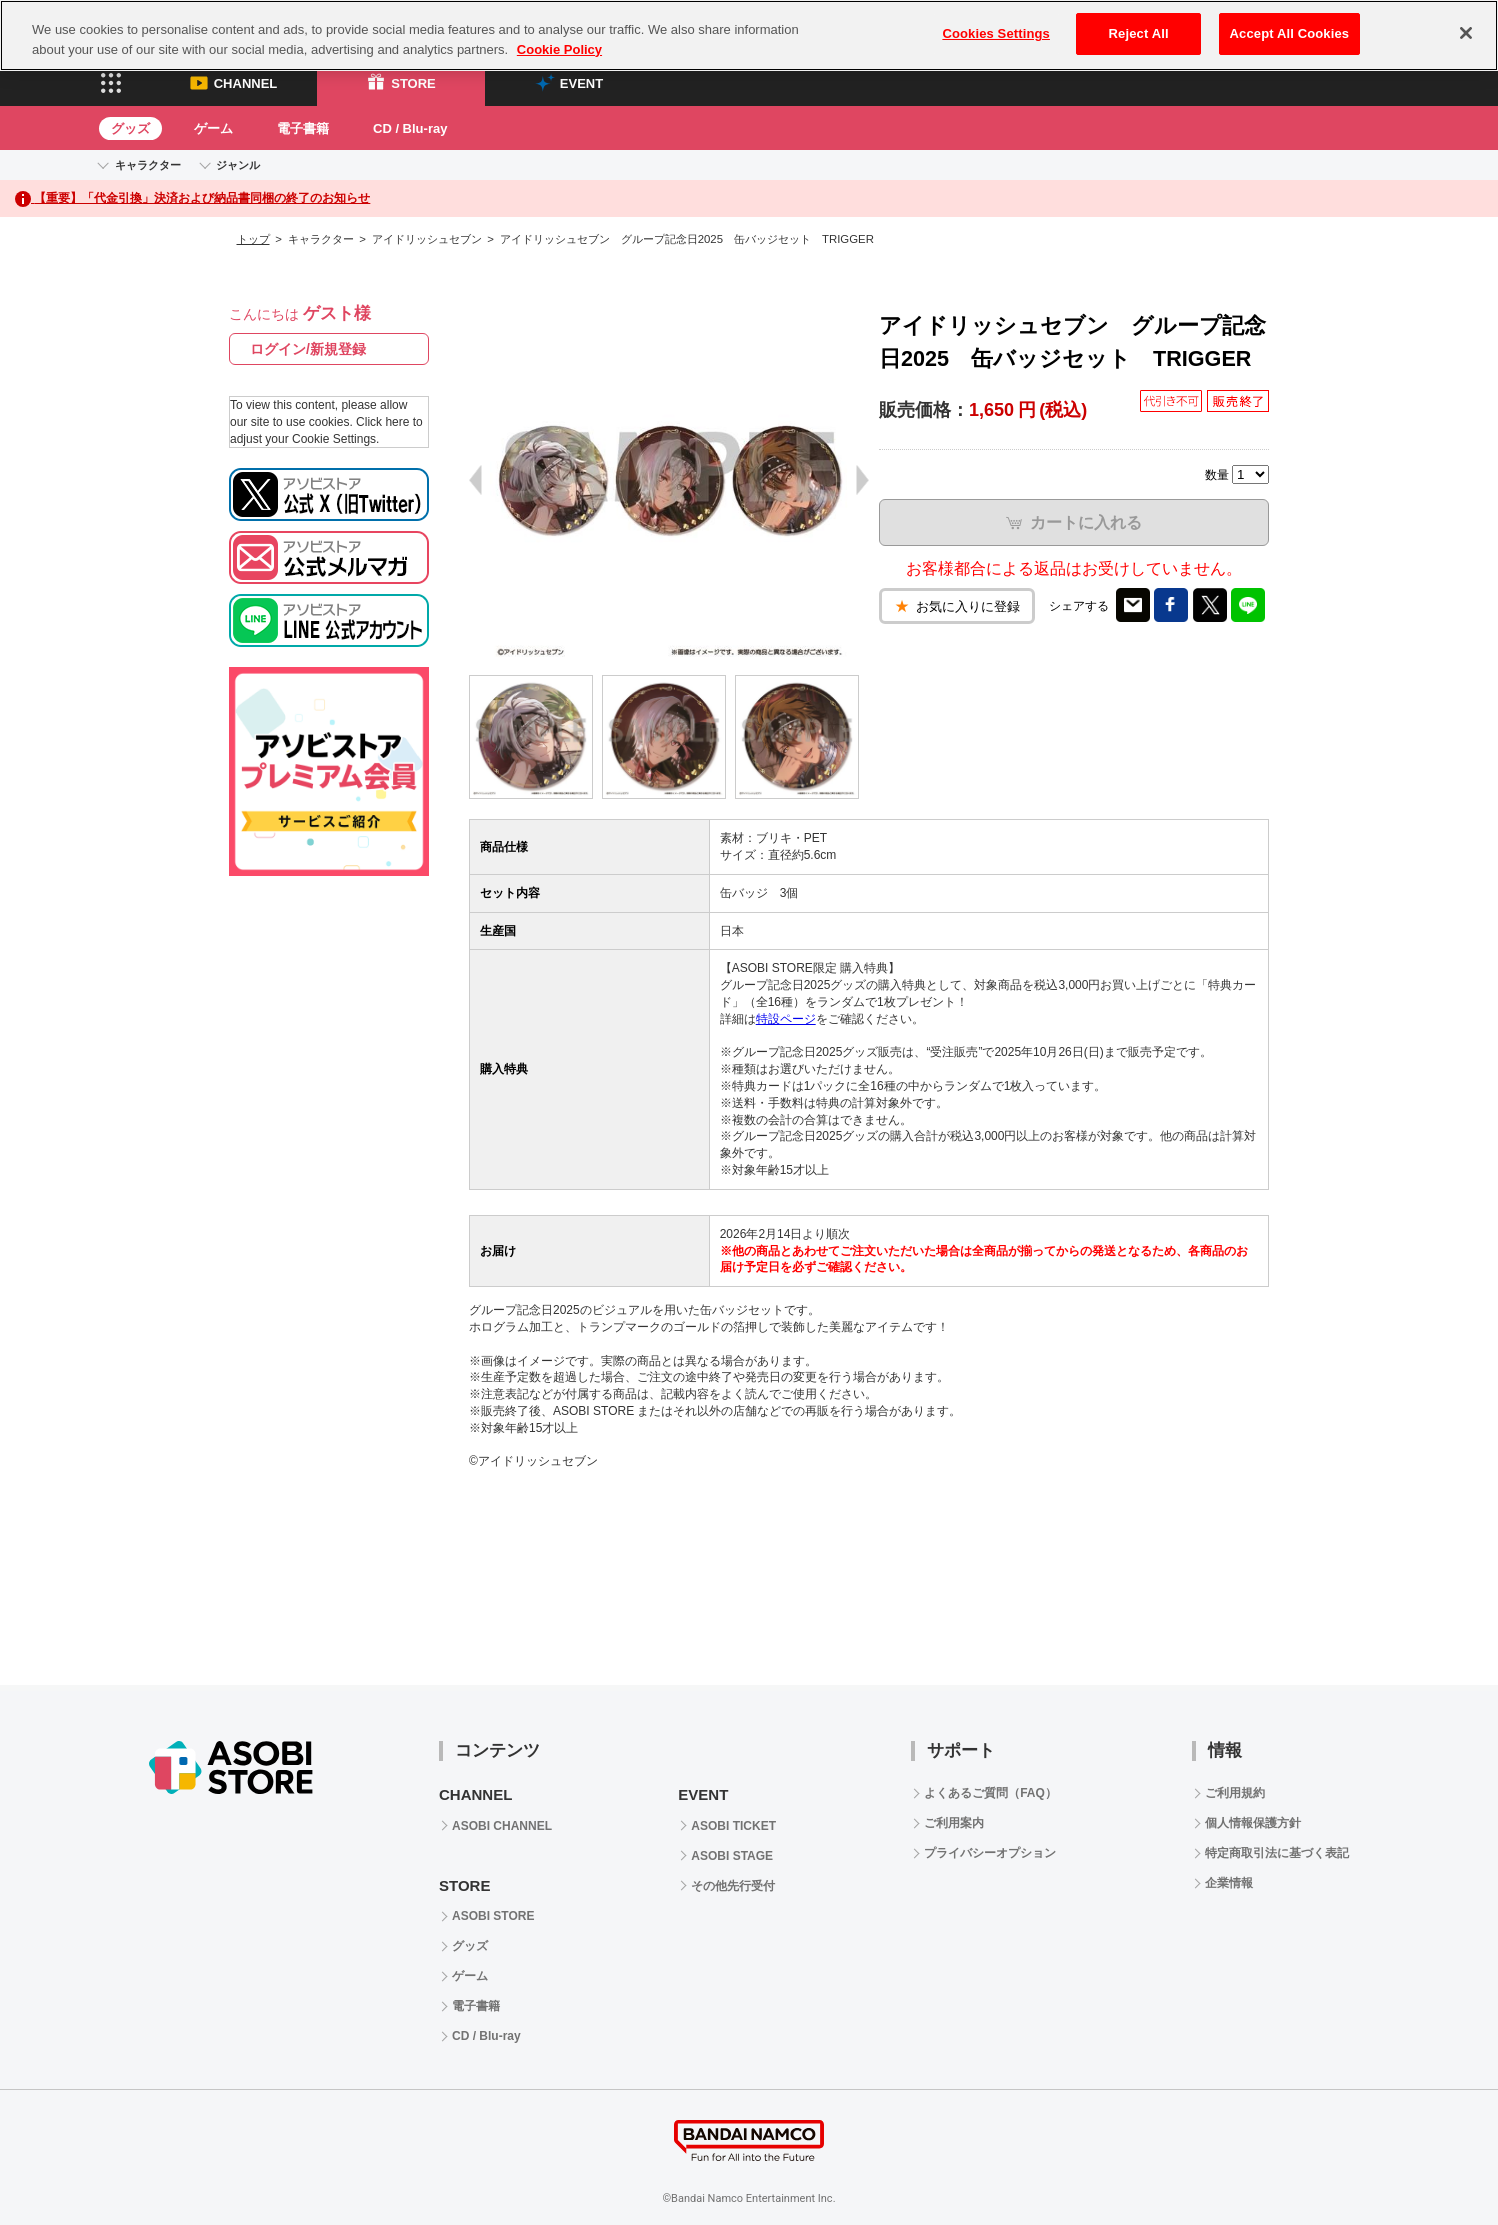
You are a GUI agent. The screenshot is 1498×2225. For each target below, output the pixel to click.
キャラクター (148, 165)
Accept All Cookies (1290, 33)
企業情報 (1229, 1883)
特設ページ (786, 1019)
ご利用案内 (954, 1823)
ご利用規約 (1235, 1793)
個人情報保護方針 (1253, 1823)
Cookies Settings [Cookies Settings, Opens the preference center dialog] (996, 33)
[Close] (1466, 33)
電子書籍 (303, 128)
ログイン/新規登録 (308, 349)
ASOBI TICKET (733, 1826)
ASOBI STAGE (732, 1856)
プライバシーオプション (990, 1853)
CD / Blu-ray (410, 128)
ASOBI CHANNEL (502, 1826)
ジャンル (238, 165)
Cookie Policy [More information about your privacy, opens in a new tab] (559, 49)
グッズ (130, 128)
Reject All (1139, 33)
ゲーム (213, 128)
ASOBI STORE (493, 1916)
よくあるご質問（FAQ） (990, 1793)
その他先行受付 (733, 1886)
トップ (253, 239)
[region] (749, 35)
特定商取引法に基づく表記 (1277, 1853)
